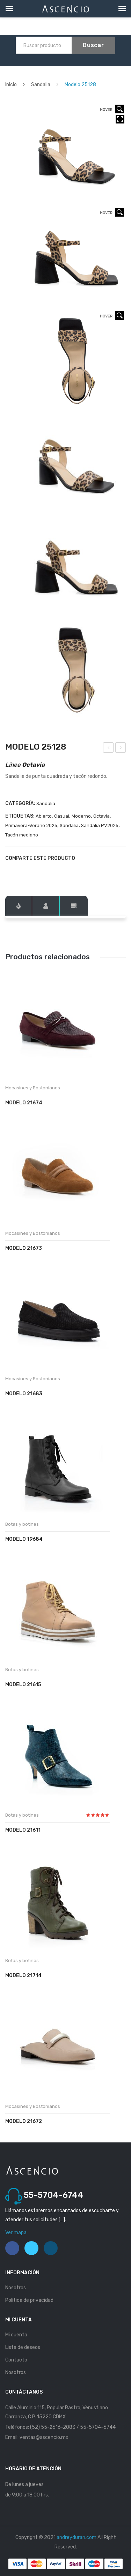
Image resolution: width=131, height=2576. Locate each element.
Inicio (11, 85)
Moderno (81, 816)
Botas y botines (22, 1524)
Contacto (16, 2360)
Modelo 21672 (23, 2121)
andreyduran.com (76, 2537)
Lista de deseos (22, 2347)
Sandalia (40, 85)
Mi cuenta (16, 2335)
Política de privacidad (29, 2300)
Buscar (93, 45)
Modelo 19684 (24, 1539)
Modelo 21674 (23, 1103)
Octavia (101, 816)
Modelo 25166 (109, 748)
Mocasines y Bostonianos (32, 1087)
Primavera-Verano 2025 (31, 825)
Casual (61, 816)
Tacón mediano (21, 835)
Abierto (44, 816)
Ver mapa (16, 2233)
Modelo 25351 (121, 748)
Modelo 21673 (23, 1248)
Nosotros (15, 2288)
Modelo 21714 (23, 1975)
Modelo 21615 (23, 1685)
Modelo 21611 (23, 1830)
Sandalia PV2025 (99, 825)
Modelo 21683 (23, 1394)
